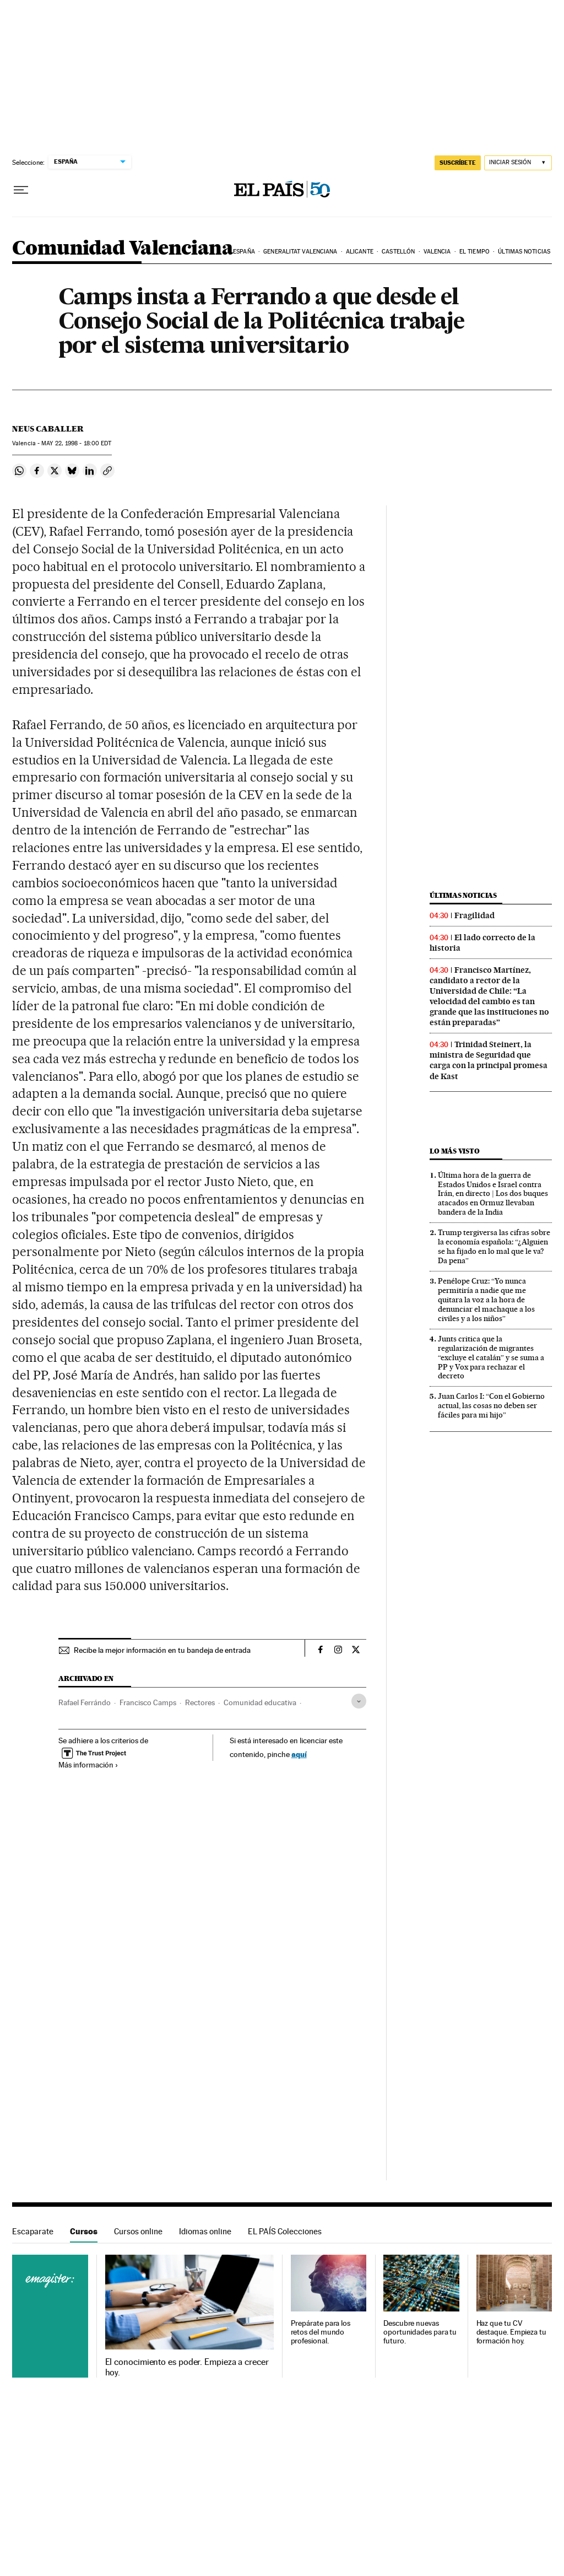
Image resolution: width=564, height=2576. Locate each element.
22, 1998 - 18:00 (76, 443)
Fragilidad (474, 915)
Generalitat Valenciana (300, 251)
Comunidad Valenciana (122, 249)
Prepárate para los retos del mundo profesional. (321, 2332)
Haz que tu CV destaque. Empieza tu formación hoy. (511, 2332)
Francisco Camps (148, 1702)
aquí (299, 1754)
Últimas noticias (524, 251)
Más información (88, 1764)
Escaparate (32, 2231)
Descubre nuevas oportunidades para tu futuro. (420, 2332)
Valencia (437, 251)
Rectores (200, 1702)
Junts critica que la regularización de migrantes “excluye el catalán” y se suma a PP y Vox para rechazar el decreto (491, 1357)
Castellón (398, 251)
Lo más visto (454, 1151)
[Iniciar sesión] (518, 162)
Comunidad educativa (260, 1702)
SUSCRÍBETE (458, 162)
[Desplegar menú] (21, 190)
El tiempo (474, 251)
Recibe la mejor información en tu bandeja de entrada (162, 1650)
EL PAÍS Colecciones (285, 2231)
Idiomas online (205, 2231)
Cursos (83, 2231)
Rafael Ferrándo (84, 1702)
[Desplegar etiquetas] (358, 1701)
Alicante (359, 251)
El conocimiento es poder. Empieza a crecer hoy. (187, 2367)
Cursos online (138, 2231)
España (244, 251)
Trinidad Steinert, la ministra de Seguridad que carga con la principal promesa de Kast (488, 1060)
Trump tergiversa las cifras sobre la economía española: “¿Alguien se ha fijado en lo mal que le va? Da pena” (494, 1246)
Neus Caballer (48, 429)
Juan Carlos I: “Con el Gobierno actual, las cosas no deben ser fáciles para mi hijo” (491, 1405)
